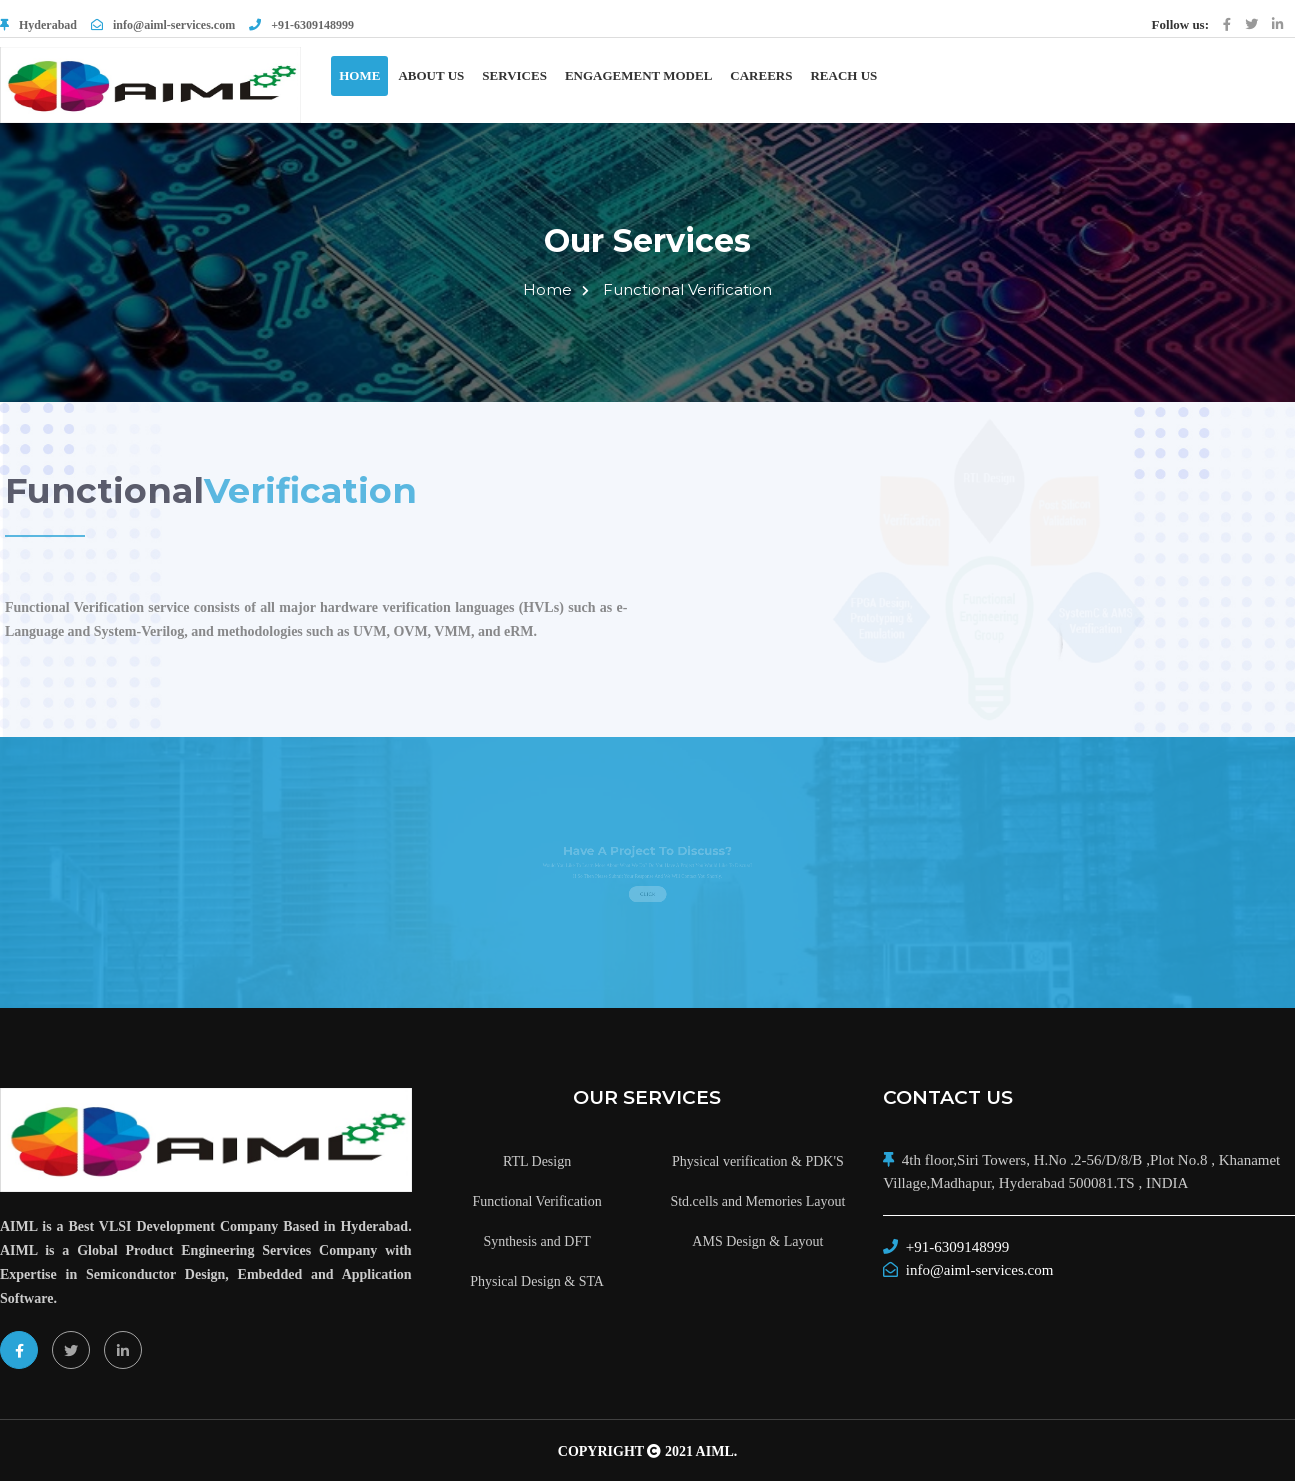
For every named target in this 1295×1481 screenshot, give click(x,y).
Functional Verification (687, 289)
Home (359, 75)
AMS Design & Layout (757, 1241)
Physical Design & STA (537, 1281)
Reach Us (843, 75)
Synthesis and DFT (536, 1241)
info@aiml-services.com (163, 25)
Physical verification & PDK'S (758, 1161)
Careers (761, 75)
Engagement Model (638, 75)
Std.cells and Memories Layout (757, 1201)
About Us (431, 75)
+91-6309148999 (301, 25)
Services (514, 75)
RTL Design (537, 1161)
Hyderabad (48, 25)
